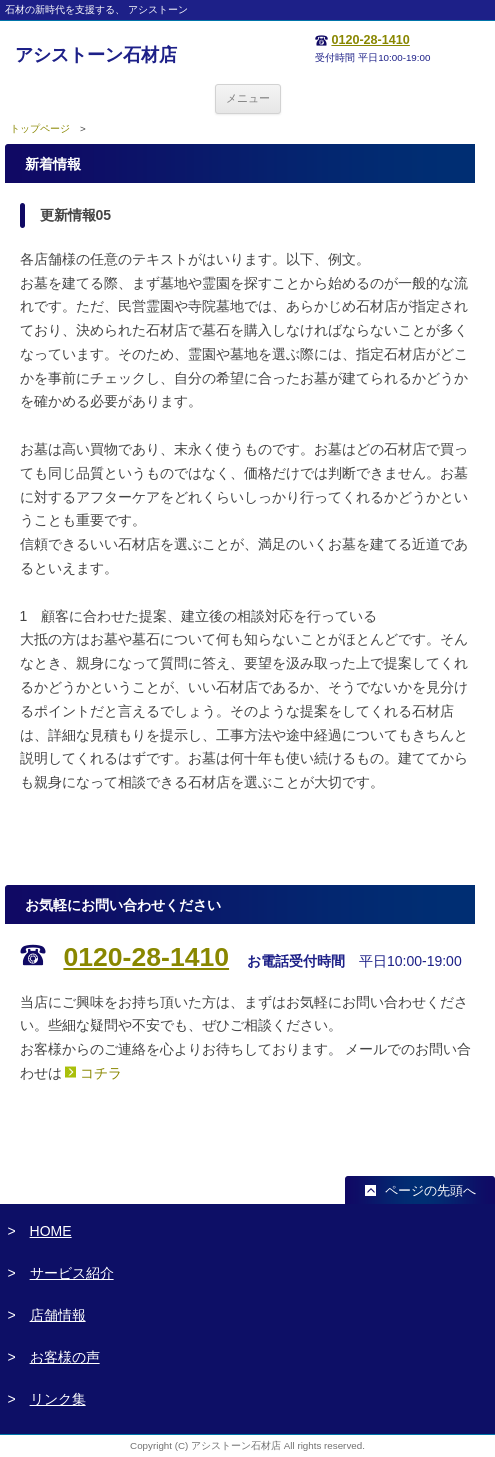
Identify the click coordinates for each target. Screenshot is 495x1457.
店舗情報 (58, 1315)
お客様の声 (65, 1357)
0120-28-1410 (370, 40)
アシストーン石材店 (96, 55)
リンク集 (58, 1399)
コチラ (101, 1073)
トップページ (40, 128)
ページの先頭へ (430, 1191)
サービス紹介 (72, 1273)
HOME (51, 1231)
